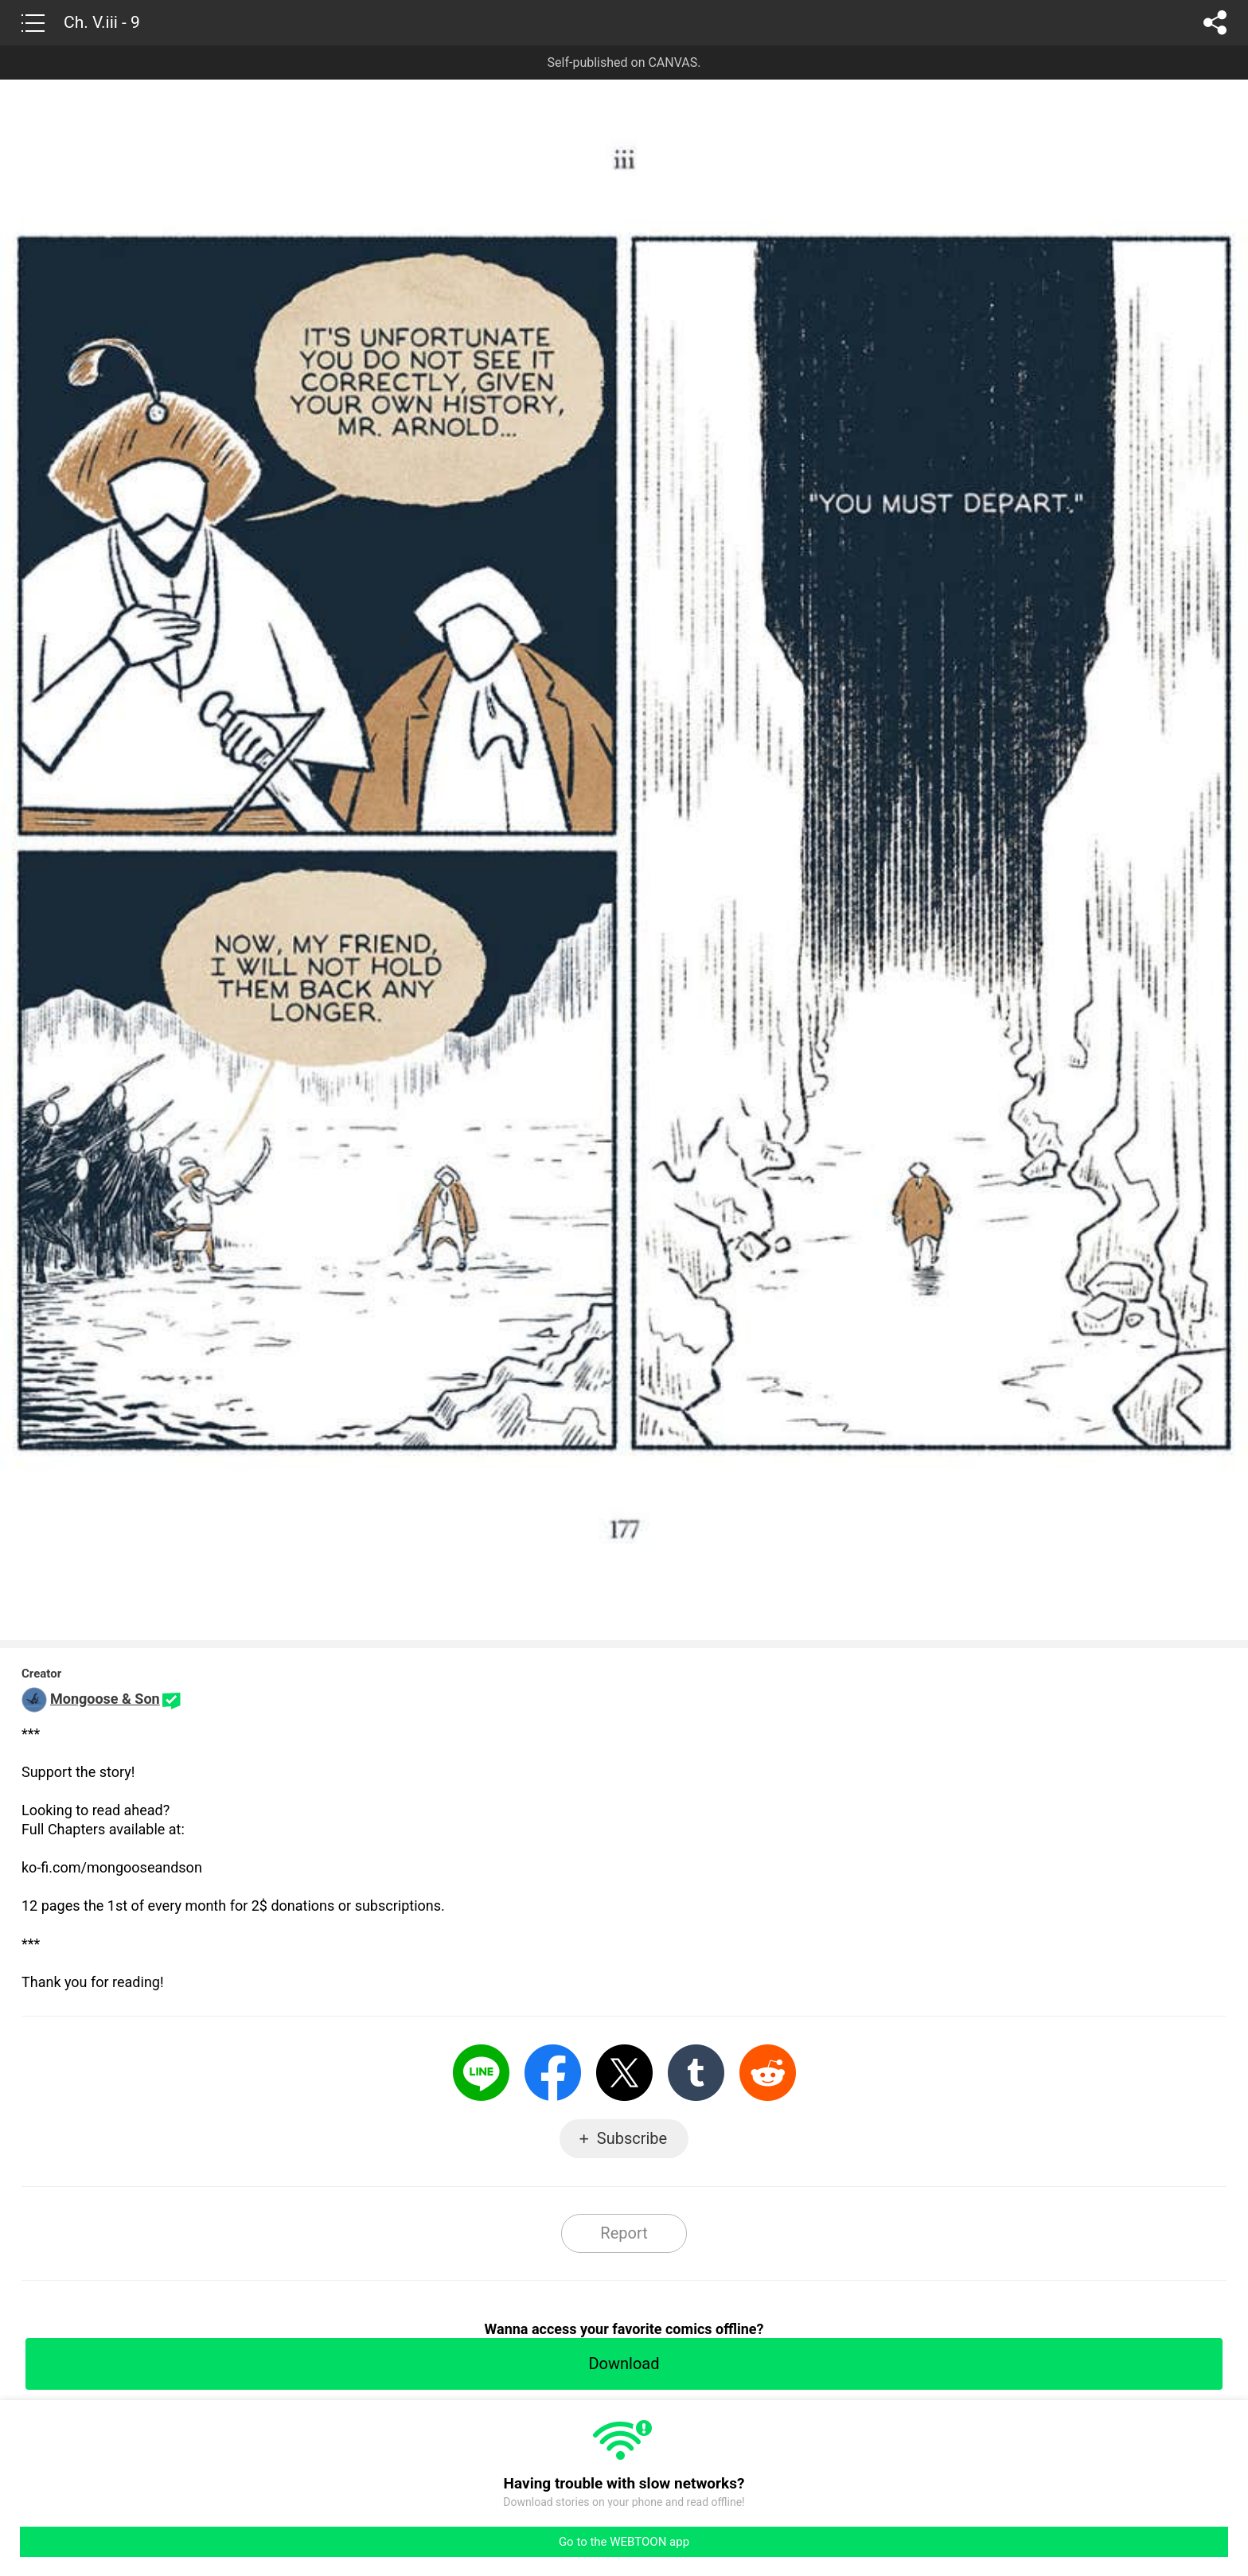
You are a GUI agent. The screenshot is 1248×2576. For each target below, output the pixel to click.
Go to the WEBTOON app (624, 2542)
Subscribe (632, 2138)
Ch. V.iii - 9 (102, 22)
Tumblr (696, 2072)
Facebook (553, 2072)
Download (623, 2363)
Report (623, 2233)
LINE (481, 2072)
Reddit (767, 2072)
